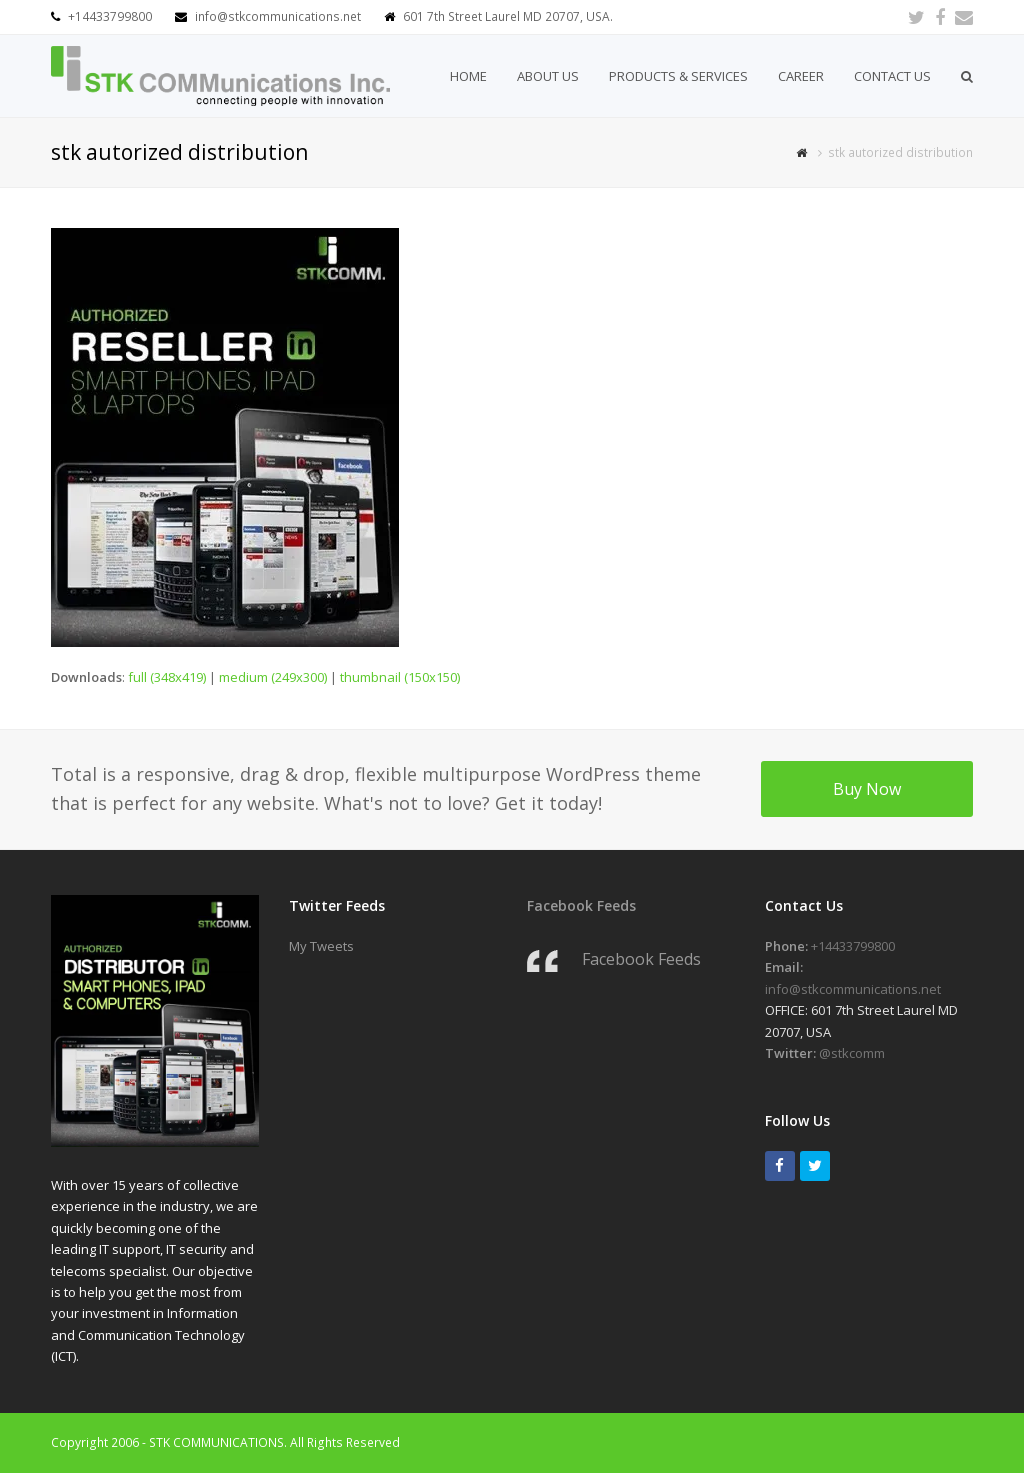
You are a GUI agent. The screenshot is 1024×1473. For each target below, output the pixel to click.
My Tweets (321, 946)
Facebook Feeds (581, 905)
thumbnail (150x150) (400, 677)
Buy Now (867, 789)
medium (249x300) (273, 677)
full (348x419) (167, 677)
